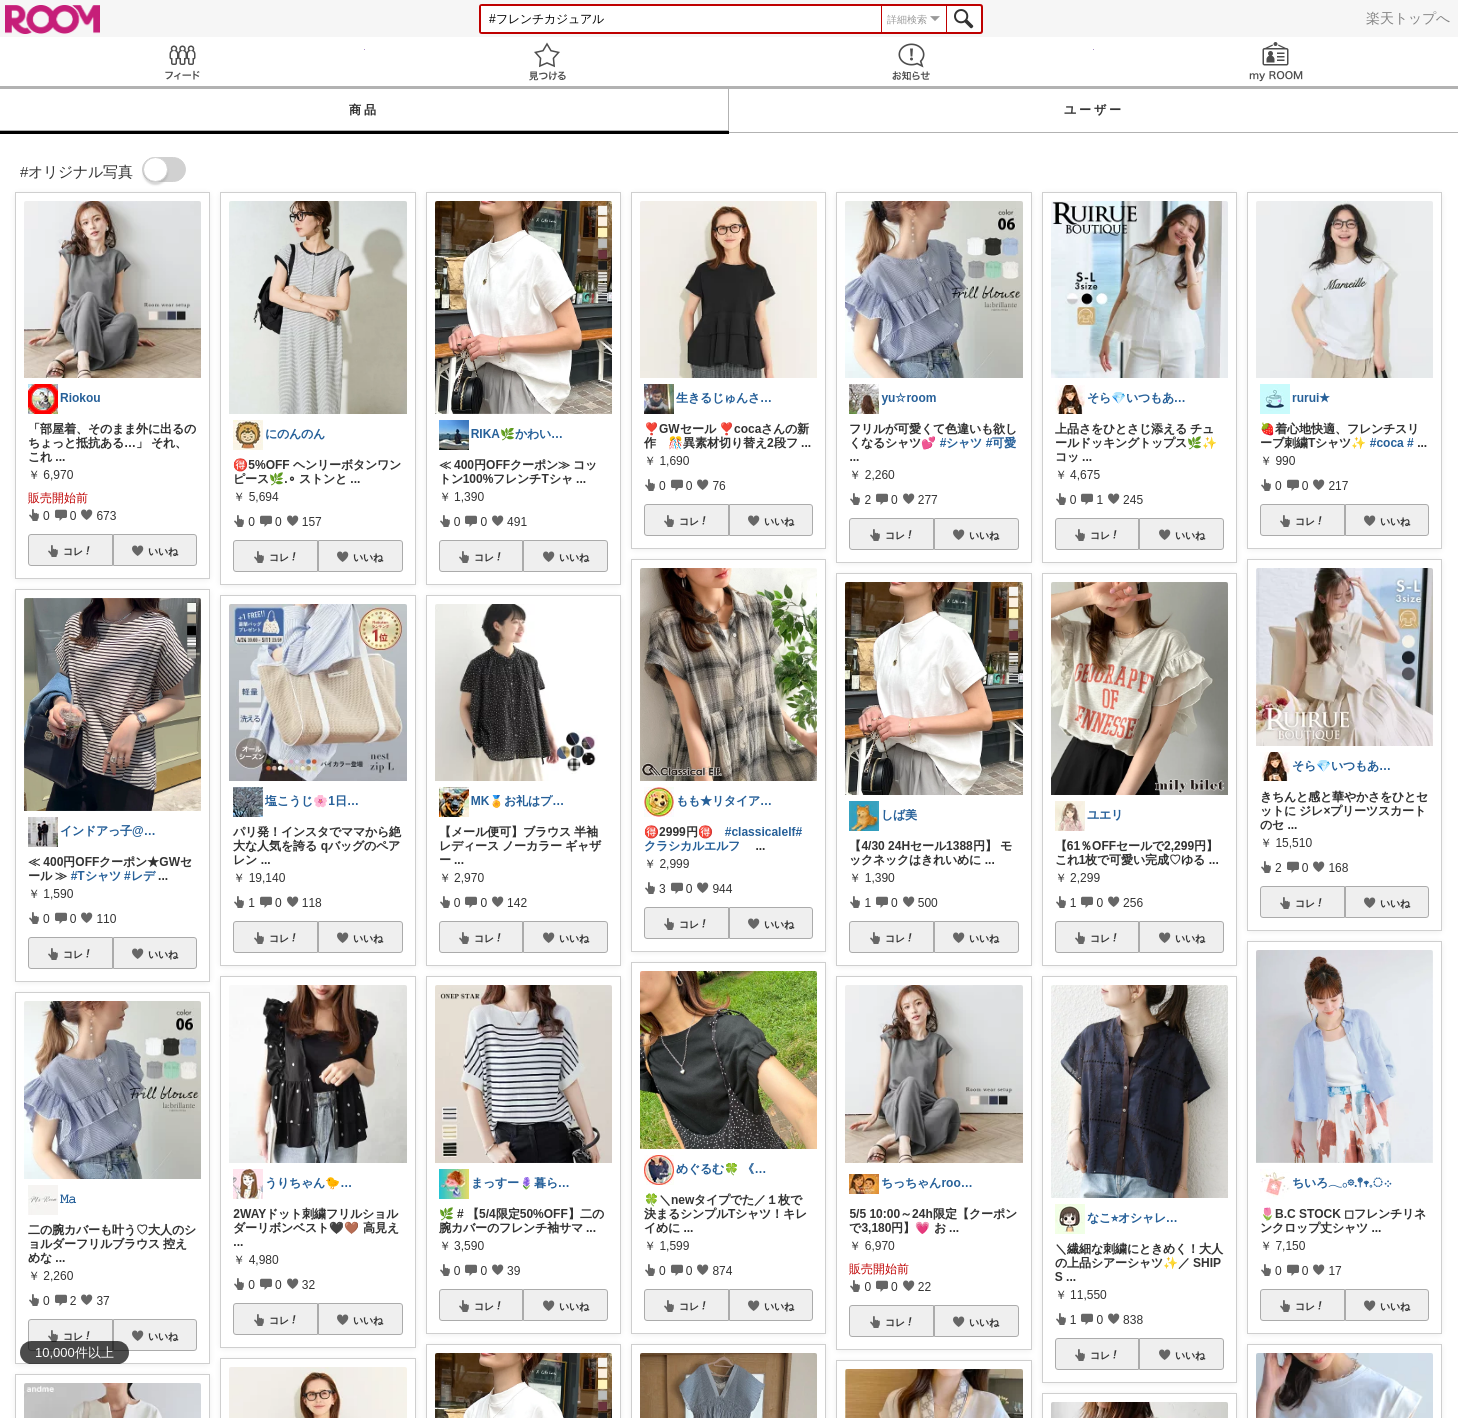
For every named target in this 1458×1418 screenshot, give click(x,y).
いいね (163, 551)
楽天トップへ (1408, 18)
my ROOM (1276, 61)
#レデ (139, 876)
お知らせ (911, 61)
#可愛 (1001, 443)
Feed (182, 61)
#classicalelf (760, 832)
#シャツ (961, 443)
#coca (1387, 443)
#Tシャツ (96, 876)
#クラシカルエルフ (723, 839)
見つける (547, 61)
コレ (78, 551)
